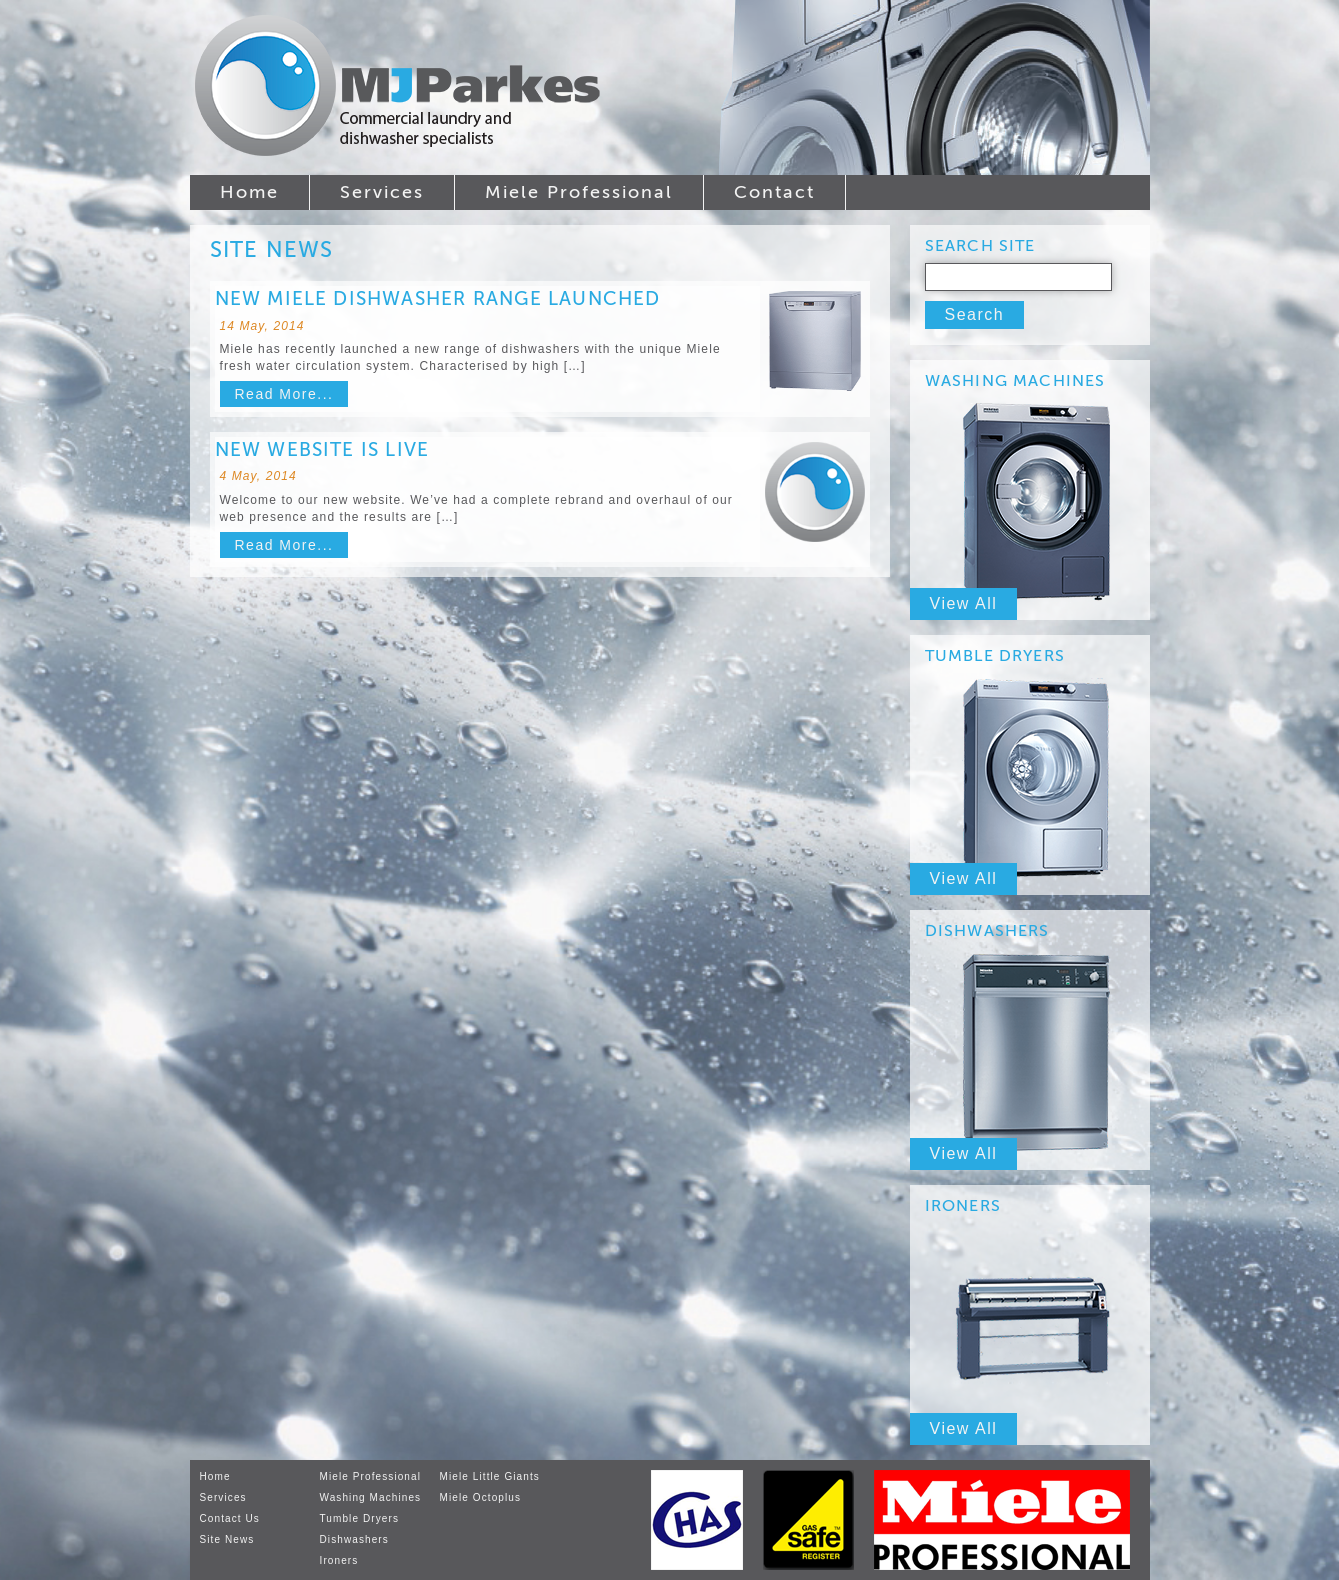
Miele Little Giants (490, 1476)
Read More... (284, 394)
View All (964, 603)
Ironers (339, 1560)
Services (382, 192)
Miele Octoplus (481, 1497)
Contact (774, 192)
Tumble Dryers (360, 1518)
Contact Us (230, 1518)
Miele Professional (579, 192)
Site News (227, 1539)
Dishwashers (354, 1539)
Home (249, 192)
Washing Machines (371, 1497)
